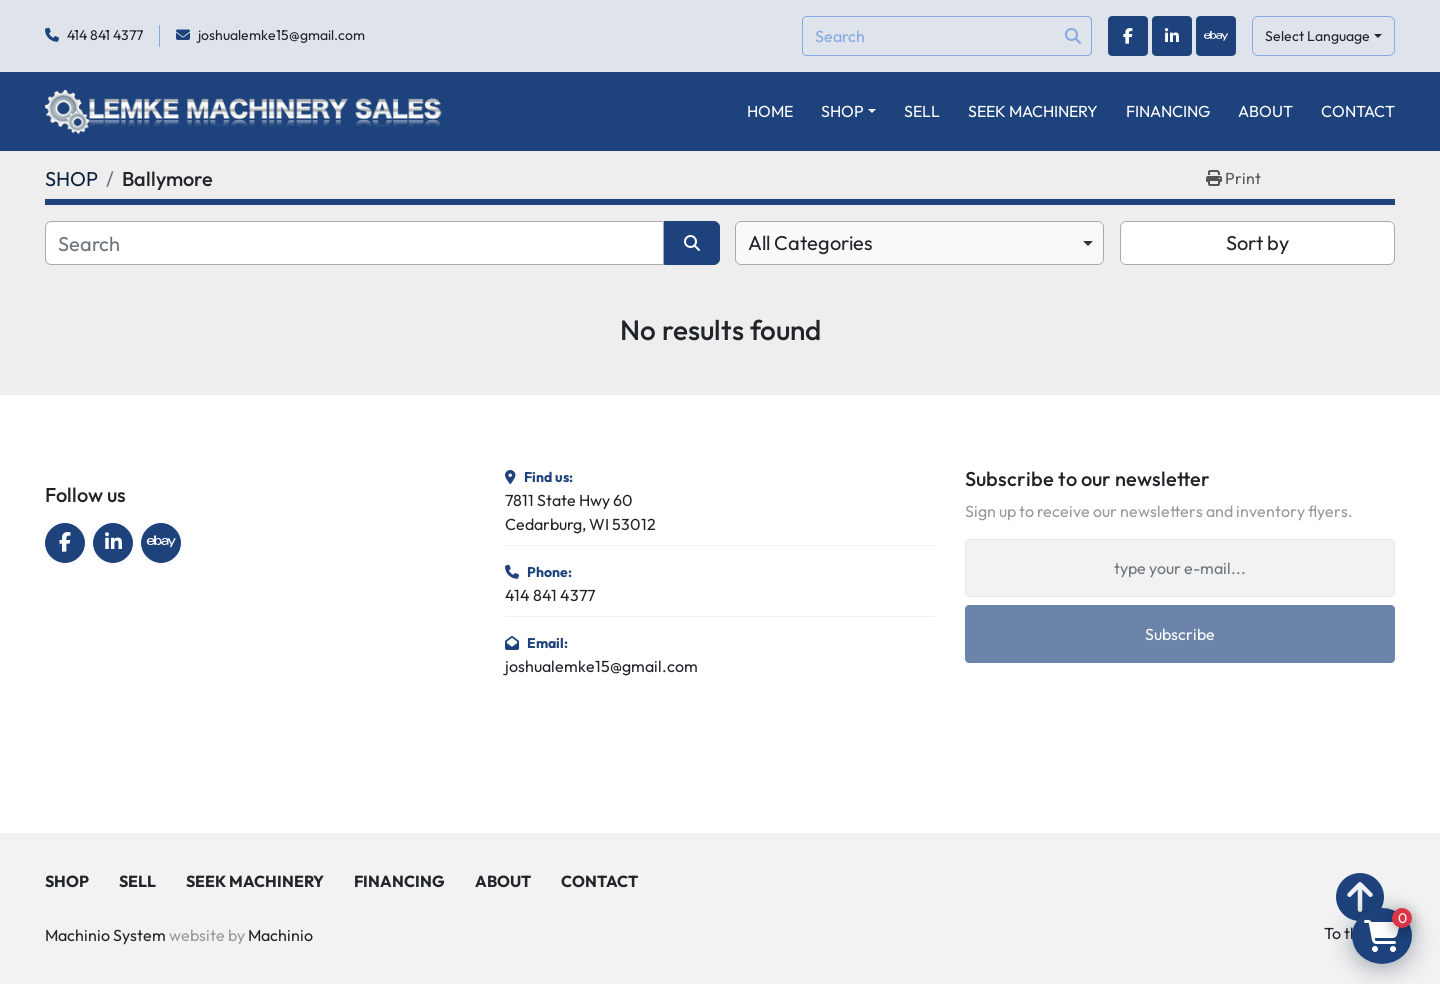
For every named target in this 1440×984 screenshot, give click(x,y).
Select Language (1317, 36)
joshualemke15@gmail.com (281, 35)
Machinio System (105, 935)
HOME (770, 111)
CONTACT (1358, 111)
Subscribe (1180, 634)
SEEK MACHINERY (1033, 111)
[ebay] (1216, 36)
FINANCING (1168, 111)
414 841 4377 (105, 35)
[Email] (1180, 568)
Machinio (280, 935)
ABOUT (1265, 111)
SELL (922, 111)
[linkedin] (1172, 36)
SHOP (842, 111)
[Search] (947, 36)
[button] (848, 111)
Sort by (1257, 242)
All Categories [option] (810, 242)
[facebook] (1128, 36)
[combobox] (919, 243)
